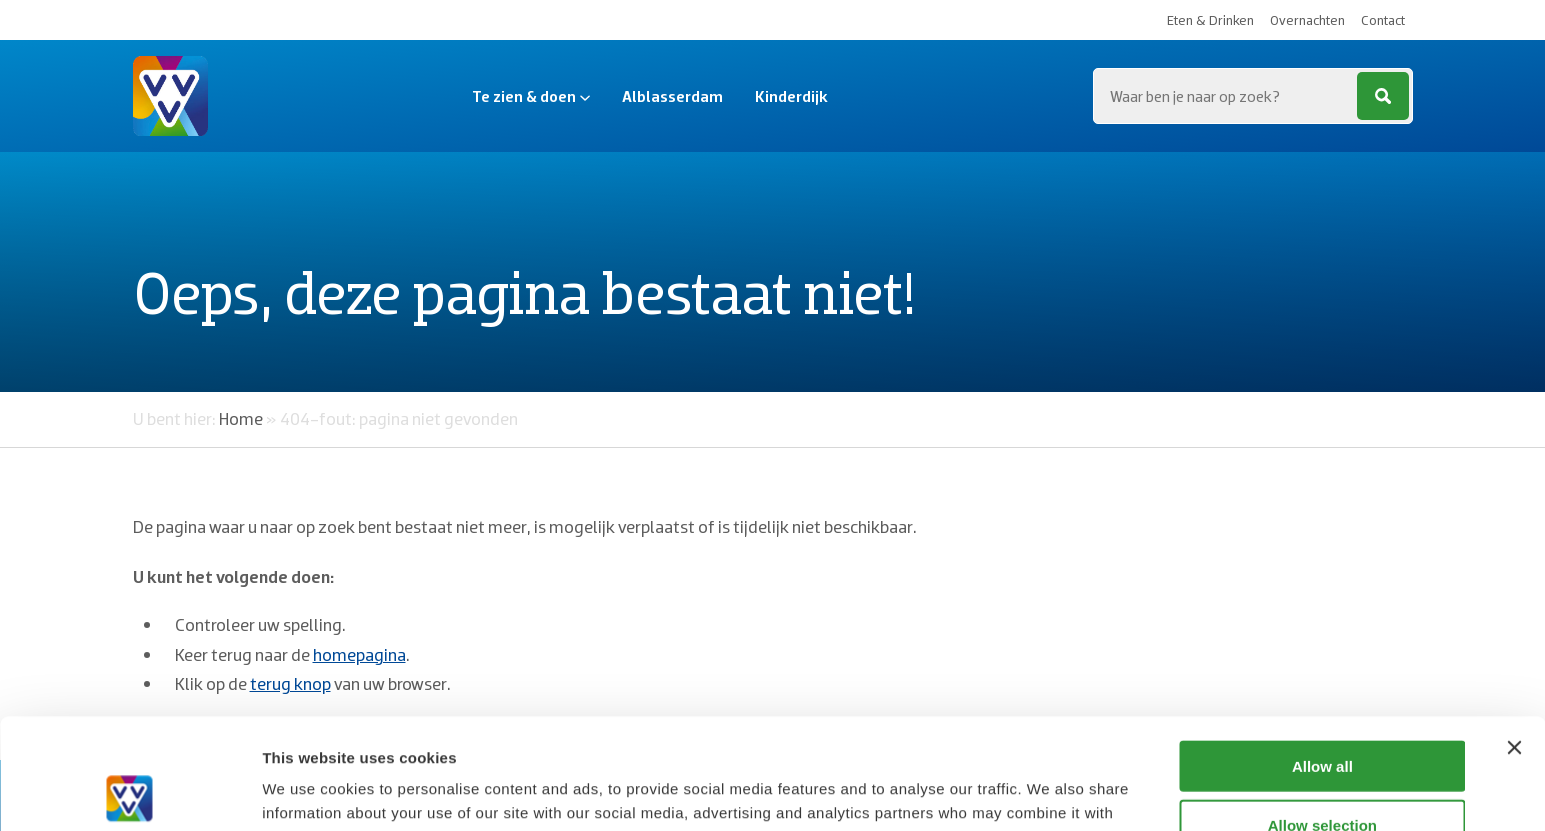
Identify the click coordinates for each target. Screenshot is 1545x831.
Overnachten (1307, 20)
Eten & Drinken (1210, 20)
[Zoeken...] (1253, 96)
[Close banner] (1514, 637)
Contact (1383, 20)
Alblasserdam (672, 96)
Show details (1049, 791)
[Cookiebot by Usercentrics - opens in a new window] (129, 792)
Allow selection (1322, 714)
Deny (1322, 772)
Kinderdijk (791, 96)
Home (241, 418)
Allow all (1322, 655)
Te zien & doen (531, 96)
